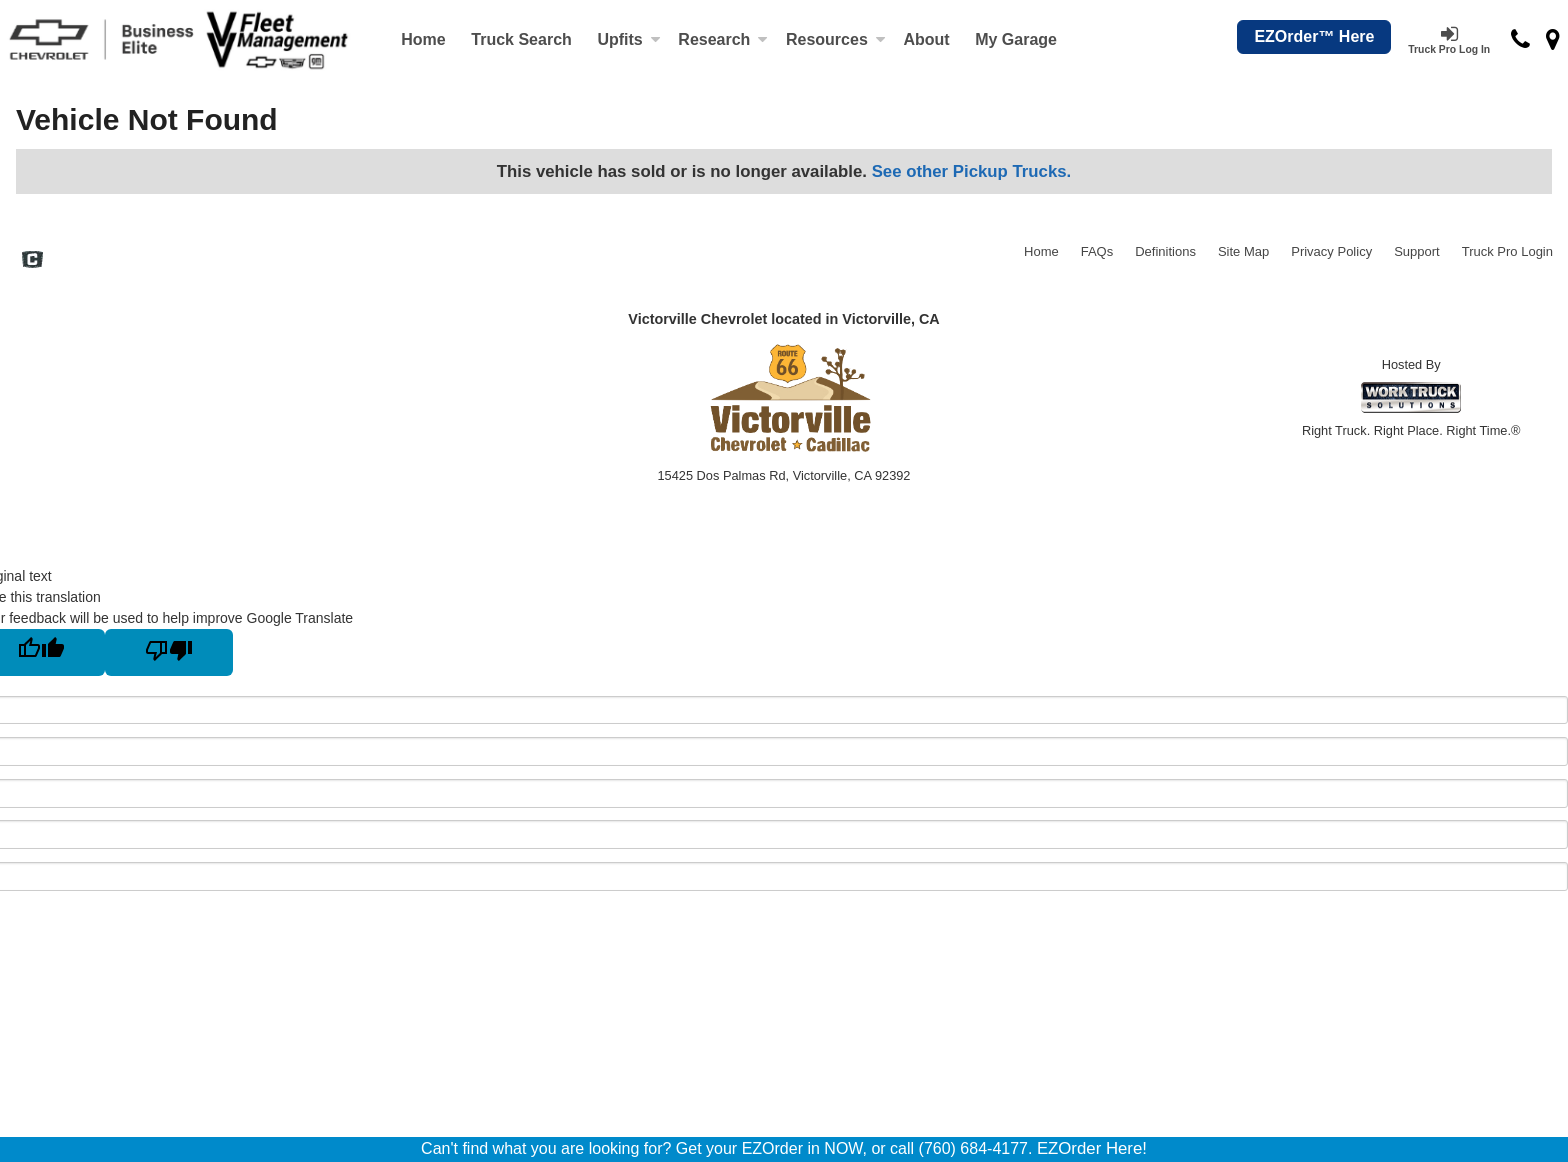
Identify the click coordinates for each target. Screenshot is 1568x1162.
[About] (927, 40)
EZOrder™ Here (1314, 36)
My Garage (1016, 39)
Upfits (628, 39)
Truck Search (521, 39)
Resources (836, 39)
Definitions (1165, 251)
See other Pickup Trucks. (972, 171)
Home (423, 39)
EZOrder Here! (1092, 1148)
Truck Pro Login (1507, 251)
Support (1417, 251)
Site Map (1243, 251)
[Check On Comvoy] (32, 262)
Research (723, 39)
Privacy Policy (1331, 251)
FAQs (1097, 251)
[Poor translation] (169, 652)
